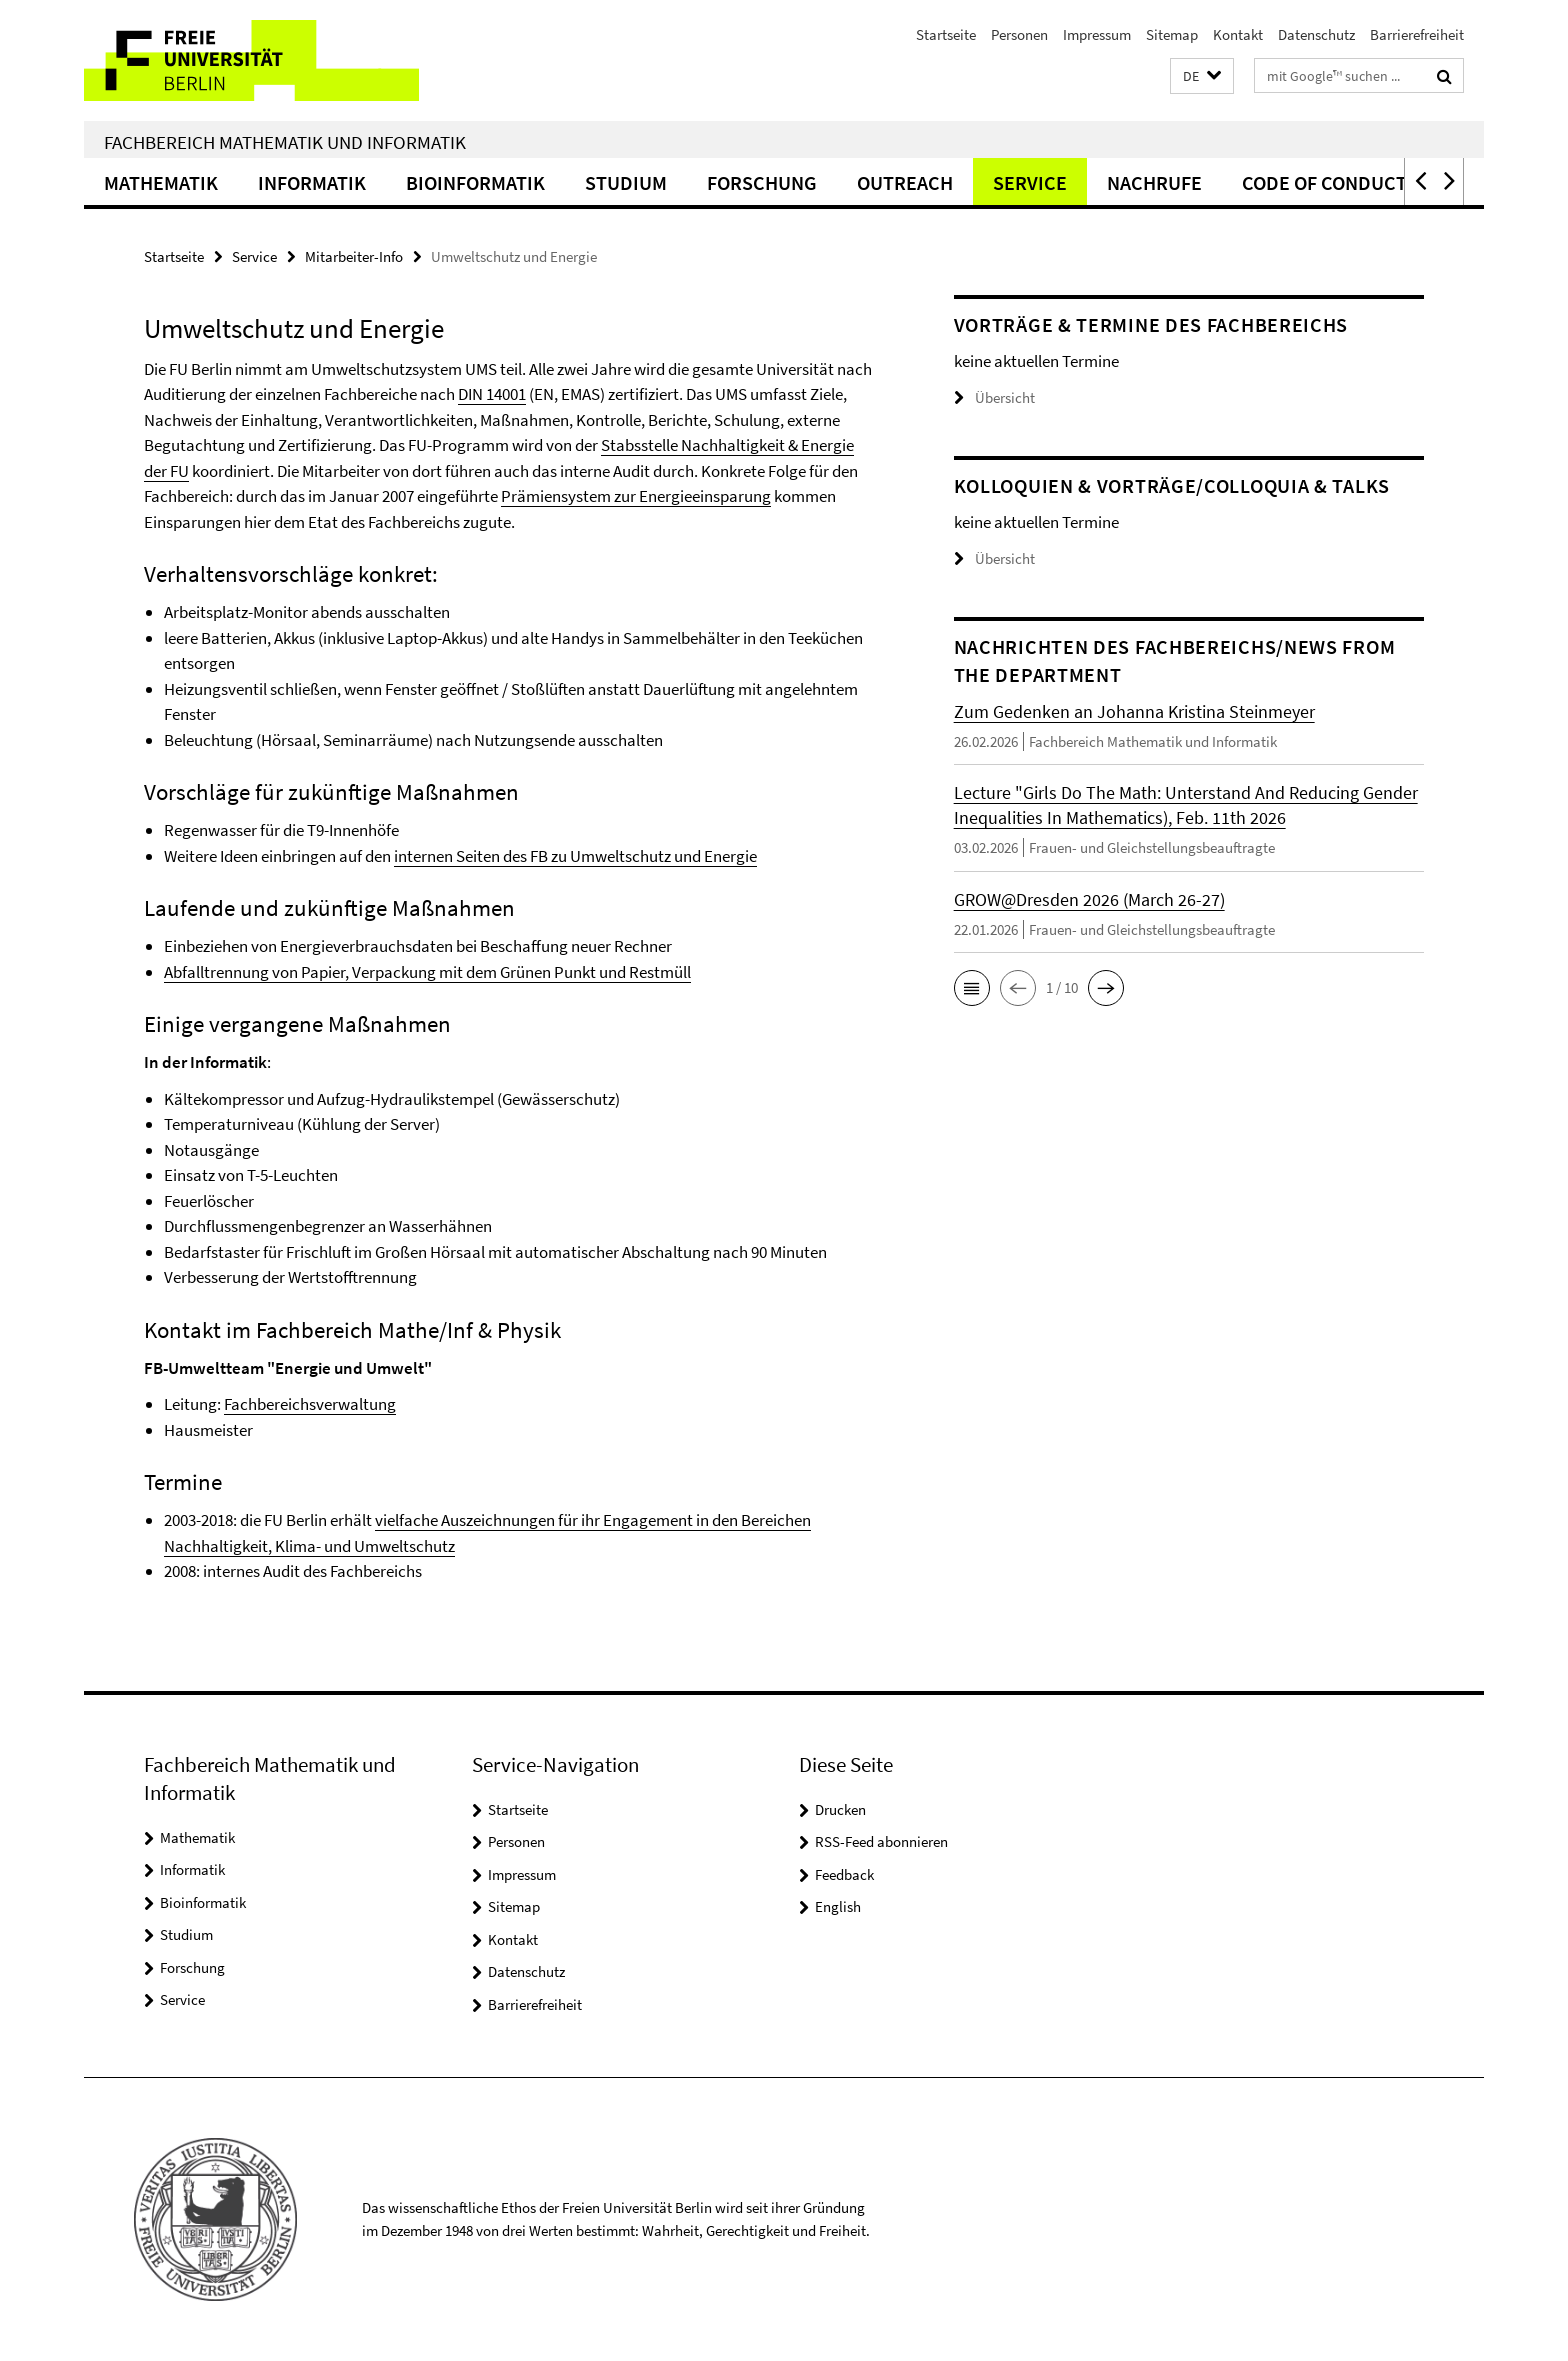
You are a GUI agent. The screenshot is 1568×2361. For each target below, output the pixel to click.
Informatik (312, 182)
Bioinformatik (475, 182)
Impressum (1097, 34)
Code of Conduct (1324, 182)
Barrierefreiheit (1417, 34)
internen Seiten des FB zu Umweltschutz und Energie (575, 856)
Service (1030, 182)
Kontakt (1238, 34)
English (838, 1906)
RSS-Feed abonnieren (881, 1841)
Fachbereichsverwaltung (310, 1404)
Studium (626, 182)
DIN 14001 (492, 394)
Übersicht (994, 397)
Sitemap (1172, 34)
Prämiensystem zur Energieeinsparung (636, 496)
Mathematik (161, 182)
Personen (1019, 34)
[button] (1202, 76)
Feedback (844, 1874)
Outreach (905, 182)
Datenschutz (1316, 34)
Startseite (946, 34)
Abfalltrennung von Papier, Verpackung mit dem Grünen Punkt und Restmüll (427, 972)
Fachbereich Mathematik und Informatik (285, 142)
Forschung (762, 182)
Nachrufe (1154, 182)
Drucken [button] (840, 1809)
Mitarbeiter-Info (354, 256)
